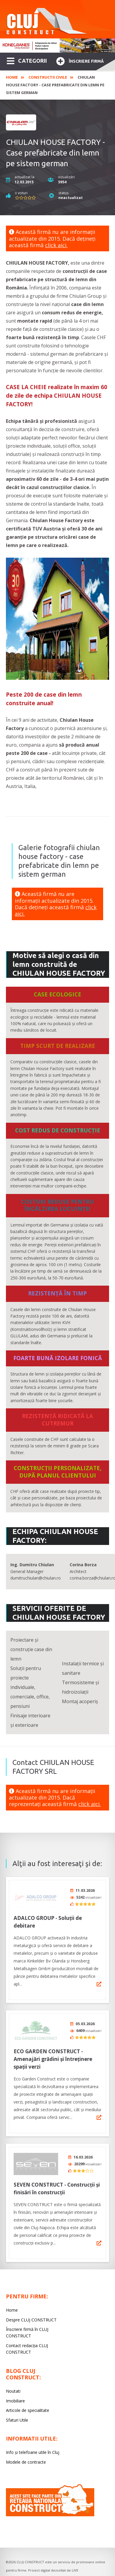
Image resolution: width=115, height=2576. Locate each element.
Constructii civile (47, 77)
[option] (57, 45)
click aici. (56, 245)
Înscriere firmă (80, 60)
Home (12, 77)
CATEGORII (27, 60)
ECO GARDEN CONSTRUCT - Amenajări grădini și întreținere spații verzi (53, 2055)
